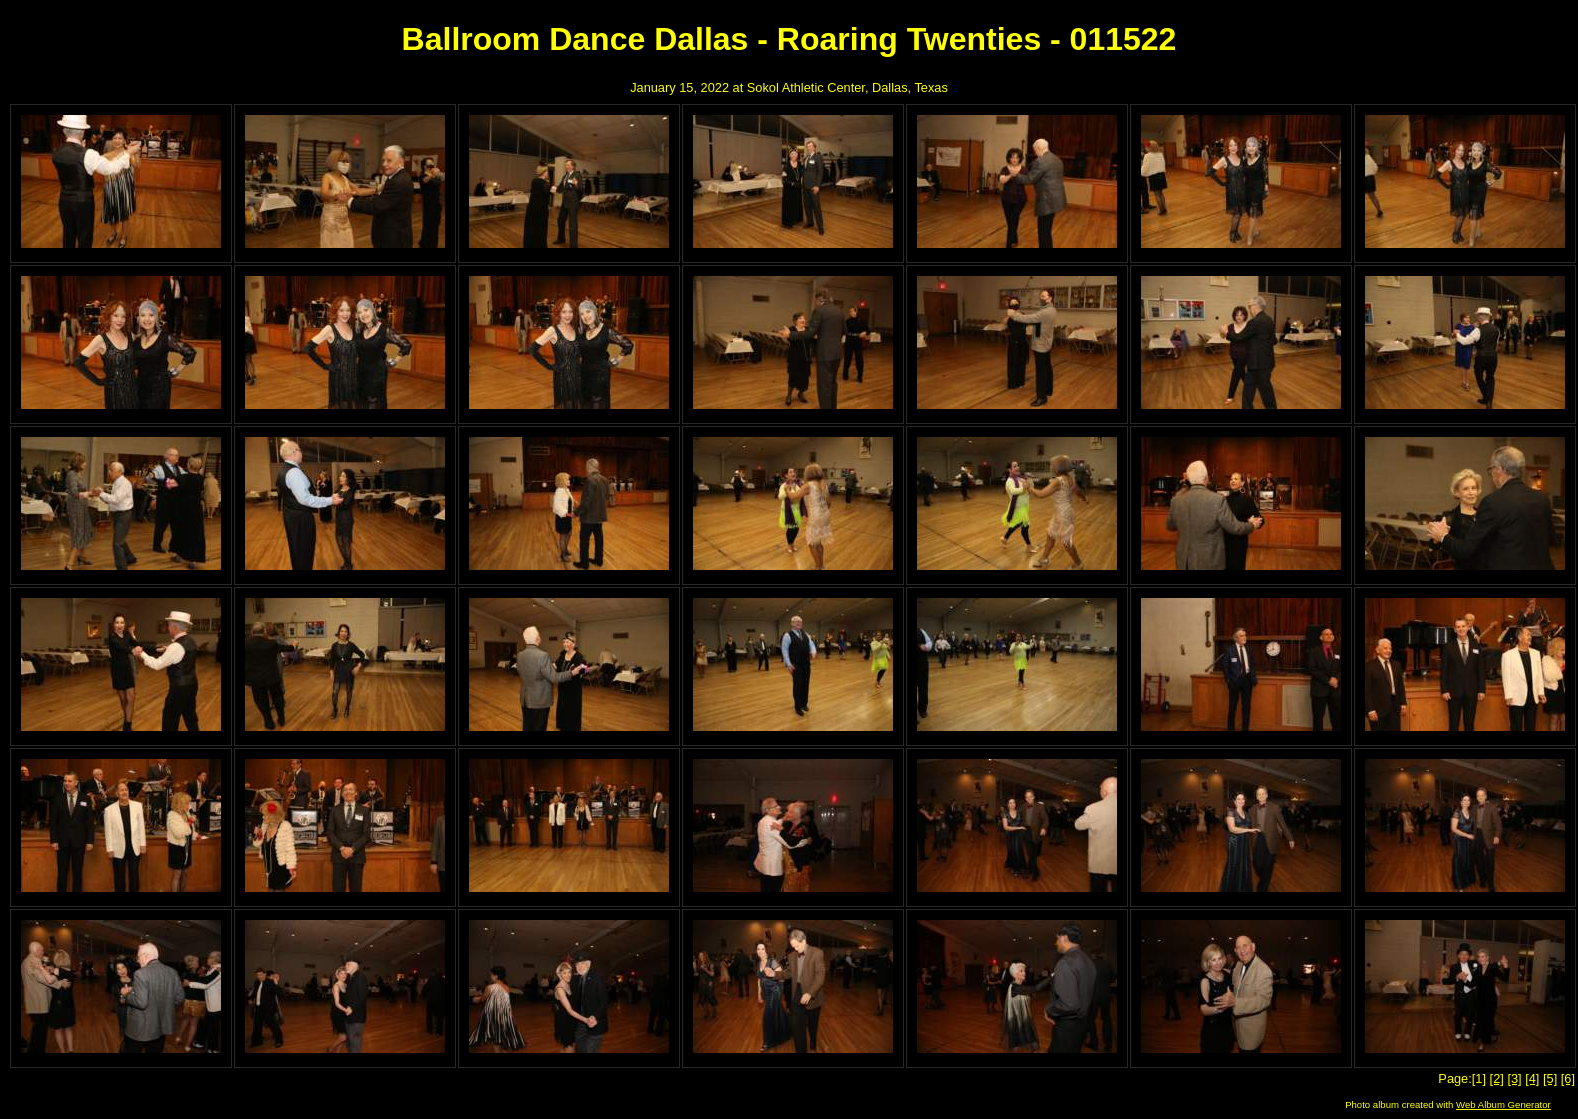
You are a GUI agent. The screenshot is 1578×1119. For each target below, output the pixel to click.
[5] (1550, 1078)
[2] (1497, 1078)
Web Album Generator (1503, 1104)
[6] (1568, 1078)
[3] (1514, 1078)
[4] (1532, 1078)
